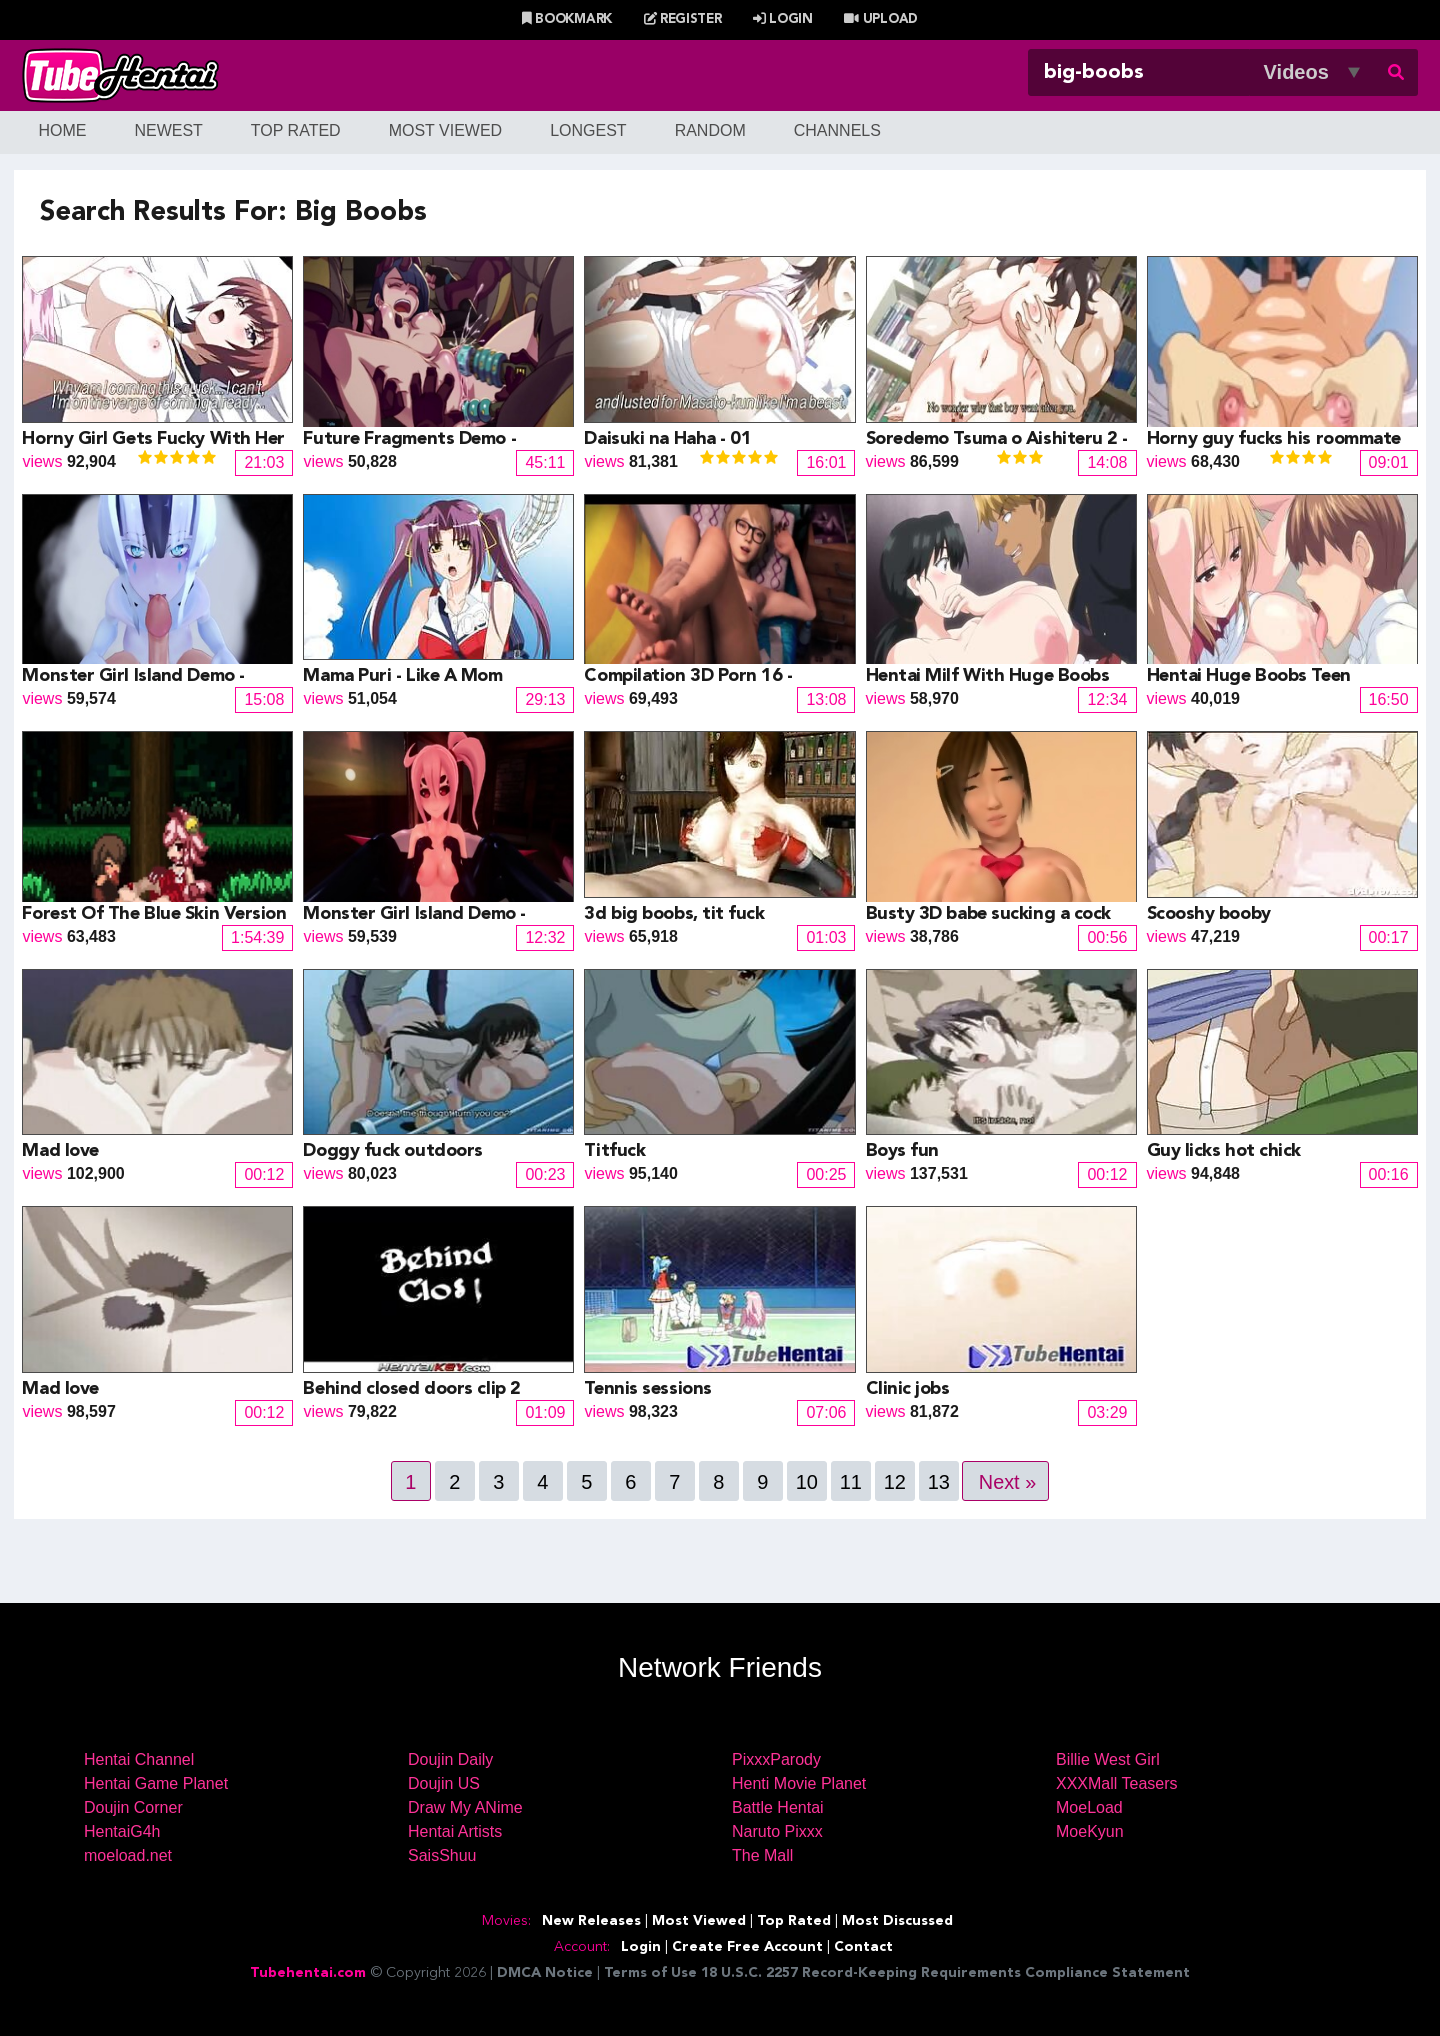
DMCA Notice (545, 1973)
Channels (837, 130)
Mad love (60, 1151)
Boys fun (902, 1151)
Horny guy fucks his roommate (1274, 439)
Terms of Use (650, 1973)
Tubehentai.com (308, 1973)
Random (710, 130)
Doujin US (444, 1783)
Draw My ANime (465, 1807)
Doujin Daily (450, 1759)
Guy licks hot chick (1224, 1151)
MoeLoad (1089, 1807)
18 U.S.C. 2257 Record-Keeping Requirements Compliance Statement (945, 1973)
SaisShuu (442, 1855)
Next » (1008, 1482)
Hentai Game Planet (156, 1783)
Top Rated (296, 130)
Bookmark (567, 19)
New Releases (591, 1921)
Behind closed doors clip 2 (411, 1389)
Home (62, 130)
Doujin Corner (133, 1807)
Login (783, 19)
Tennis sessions (647, 1389)
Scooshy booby (1209, 914)
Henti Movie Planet (799, 1783)
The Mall (762, 1855)
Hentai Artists (455, 1831)
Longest (588, 130)
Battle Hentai (778, 1807)
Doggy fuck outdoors (392, 1151)
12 (894, 1482)
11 (850, 1482)
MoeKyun (1090, 1831)
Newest (168, 130)
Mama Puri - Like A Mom (402, 676)
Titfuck (614, 1151)
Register (683, 19)
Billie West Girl (1108, 1759)
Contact (863, 1947)
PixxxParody (776, 1759)
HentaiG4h (122, 1831)
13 (938, 1482)
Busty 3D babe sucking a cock (988, 914)
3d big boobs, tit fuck (674, 914)
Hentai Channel (139, 1759)
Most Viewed (446, 130)
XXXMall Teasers (1117, 1783)
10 (806, 1482)
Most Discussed (897, 1921)
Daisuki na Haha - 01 (667, 439)
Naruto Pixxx (777, 1831)
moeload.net (128, 1855)
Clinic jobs (908, 1389)
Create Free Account (747, 1947)
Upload (880, 19)
